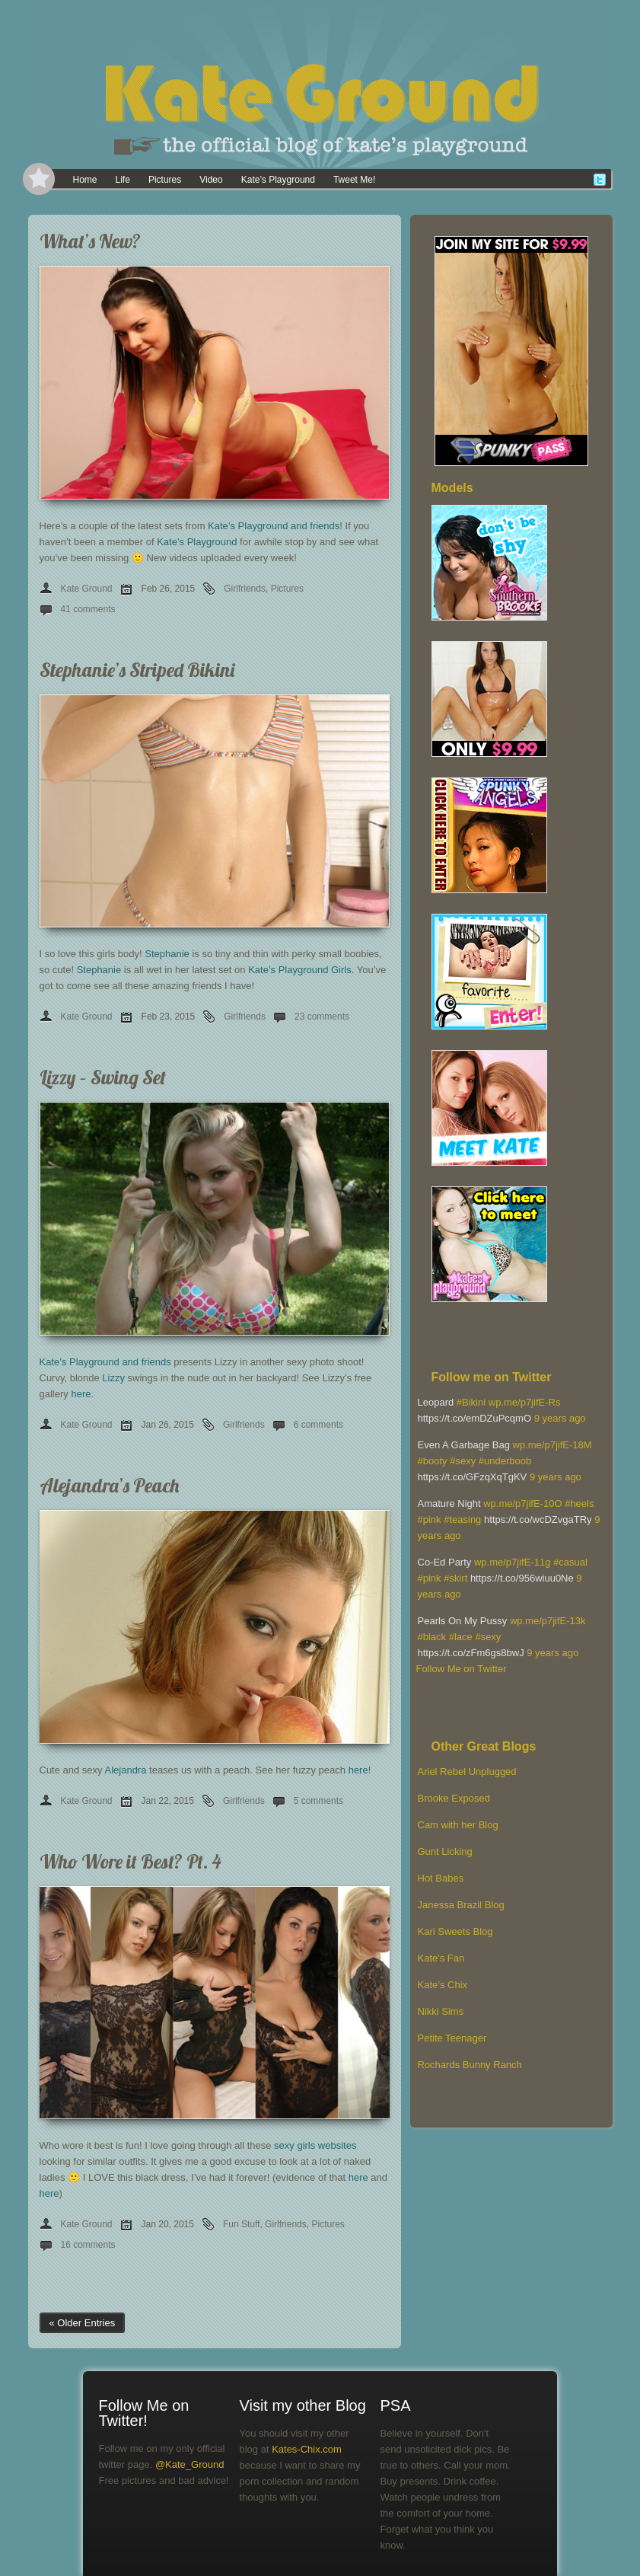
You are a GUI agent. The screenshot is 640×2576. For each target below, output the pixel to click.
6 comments (318, 1424)
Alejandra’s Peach (109, 1485)
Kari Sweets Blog (455, 1931)
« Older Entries (82, 2323)
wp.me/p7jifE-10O (522, 1503)
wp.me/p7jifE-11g (512, 1562)
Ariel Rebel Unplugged (467, 1771)
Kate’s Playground (278, 179)
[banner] (320, 84)
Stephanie (167, 953)
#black (432, 1636)
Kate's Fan (441, 1958)
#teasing (462, 1519)
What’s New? (90, 241)
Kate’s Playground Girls (300, 969)
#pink (429, 1519)
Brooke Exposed (454, 1798)
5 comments (318, 1801)
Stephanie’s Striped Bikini (137, 670)
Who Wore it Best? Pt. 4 (130, 1861)
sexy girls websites (315, 2145)
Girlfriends (245, 588)
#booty (432, 1461)
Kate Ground (87, 588)
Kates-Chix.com (307, 2449)
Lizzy (113, 1378)
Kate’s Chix (443, 1984)
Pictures (164, 179)
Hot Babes (441, 1878)
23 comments (322, 1016)
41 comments (88, 609)
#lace (461, 1636)
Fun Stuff (241, 2224)
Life (123, 179)
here (81, 1394)
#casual (570, 1562)
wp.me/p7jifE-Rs (525, 1402)
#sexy (463, 1461)
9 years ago (560, 1418)
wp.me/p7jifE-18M (552, 1445)
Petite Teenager (452, 2038)
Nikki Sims (441, 2011)
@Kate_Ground (189, 2464)
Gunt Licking (445, 1851)
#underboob (505, 1461)
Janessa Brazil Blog (461, 1904)
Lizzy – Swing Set (103, 1077)
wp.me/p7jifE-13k (548, 1620)
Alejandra (126, 1770)
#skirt (455, 1578)
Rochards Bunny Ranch (470, 2064)
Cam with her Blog (458, 1825)
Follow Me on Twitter (461, 1668)
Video (210, 179)
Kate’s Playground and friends (273, 525)
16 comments (88, 2244)
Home (85, 179)
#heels (579, 1503)
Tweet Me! (354, 179)
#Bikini (471, 1402)
